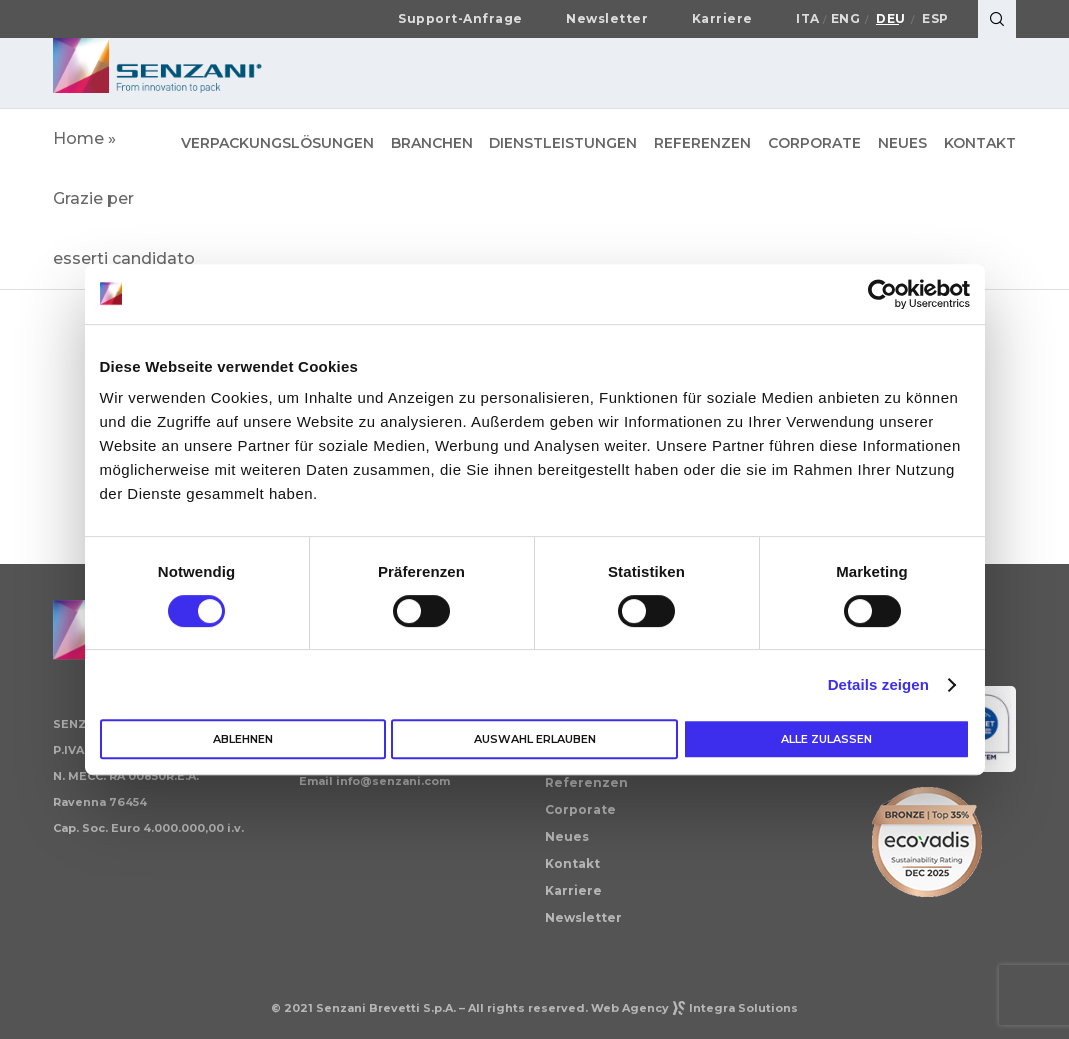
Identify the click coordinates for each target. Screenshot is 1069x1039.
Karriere (722, 19)
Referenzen (586, 782)
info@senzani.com (393, 781)
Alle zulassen (826, 739)
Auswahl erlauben (535, 739)
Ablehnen (243, 739)
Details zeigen (878, 684)
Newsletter (607, 19)
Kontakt (572, 863)
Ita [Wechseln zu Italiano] (808, 19)
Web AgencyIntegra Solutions (694, 1008)
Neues (567, 836)
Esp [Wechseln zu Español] (935, 19)
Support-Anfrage (460, 19)
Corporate (580, 809)
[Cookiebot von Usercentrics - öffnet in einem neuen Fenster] (882, 294)
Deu (891, 19)
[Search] (997, 19)
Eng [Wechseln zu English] (846, 19)
